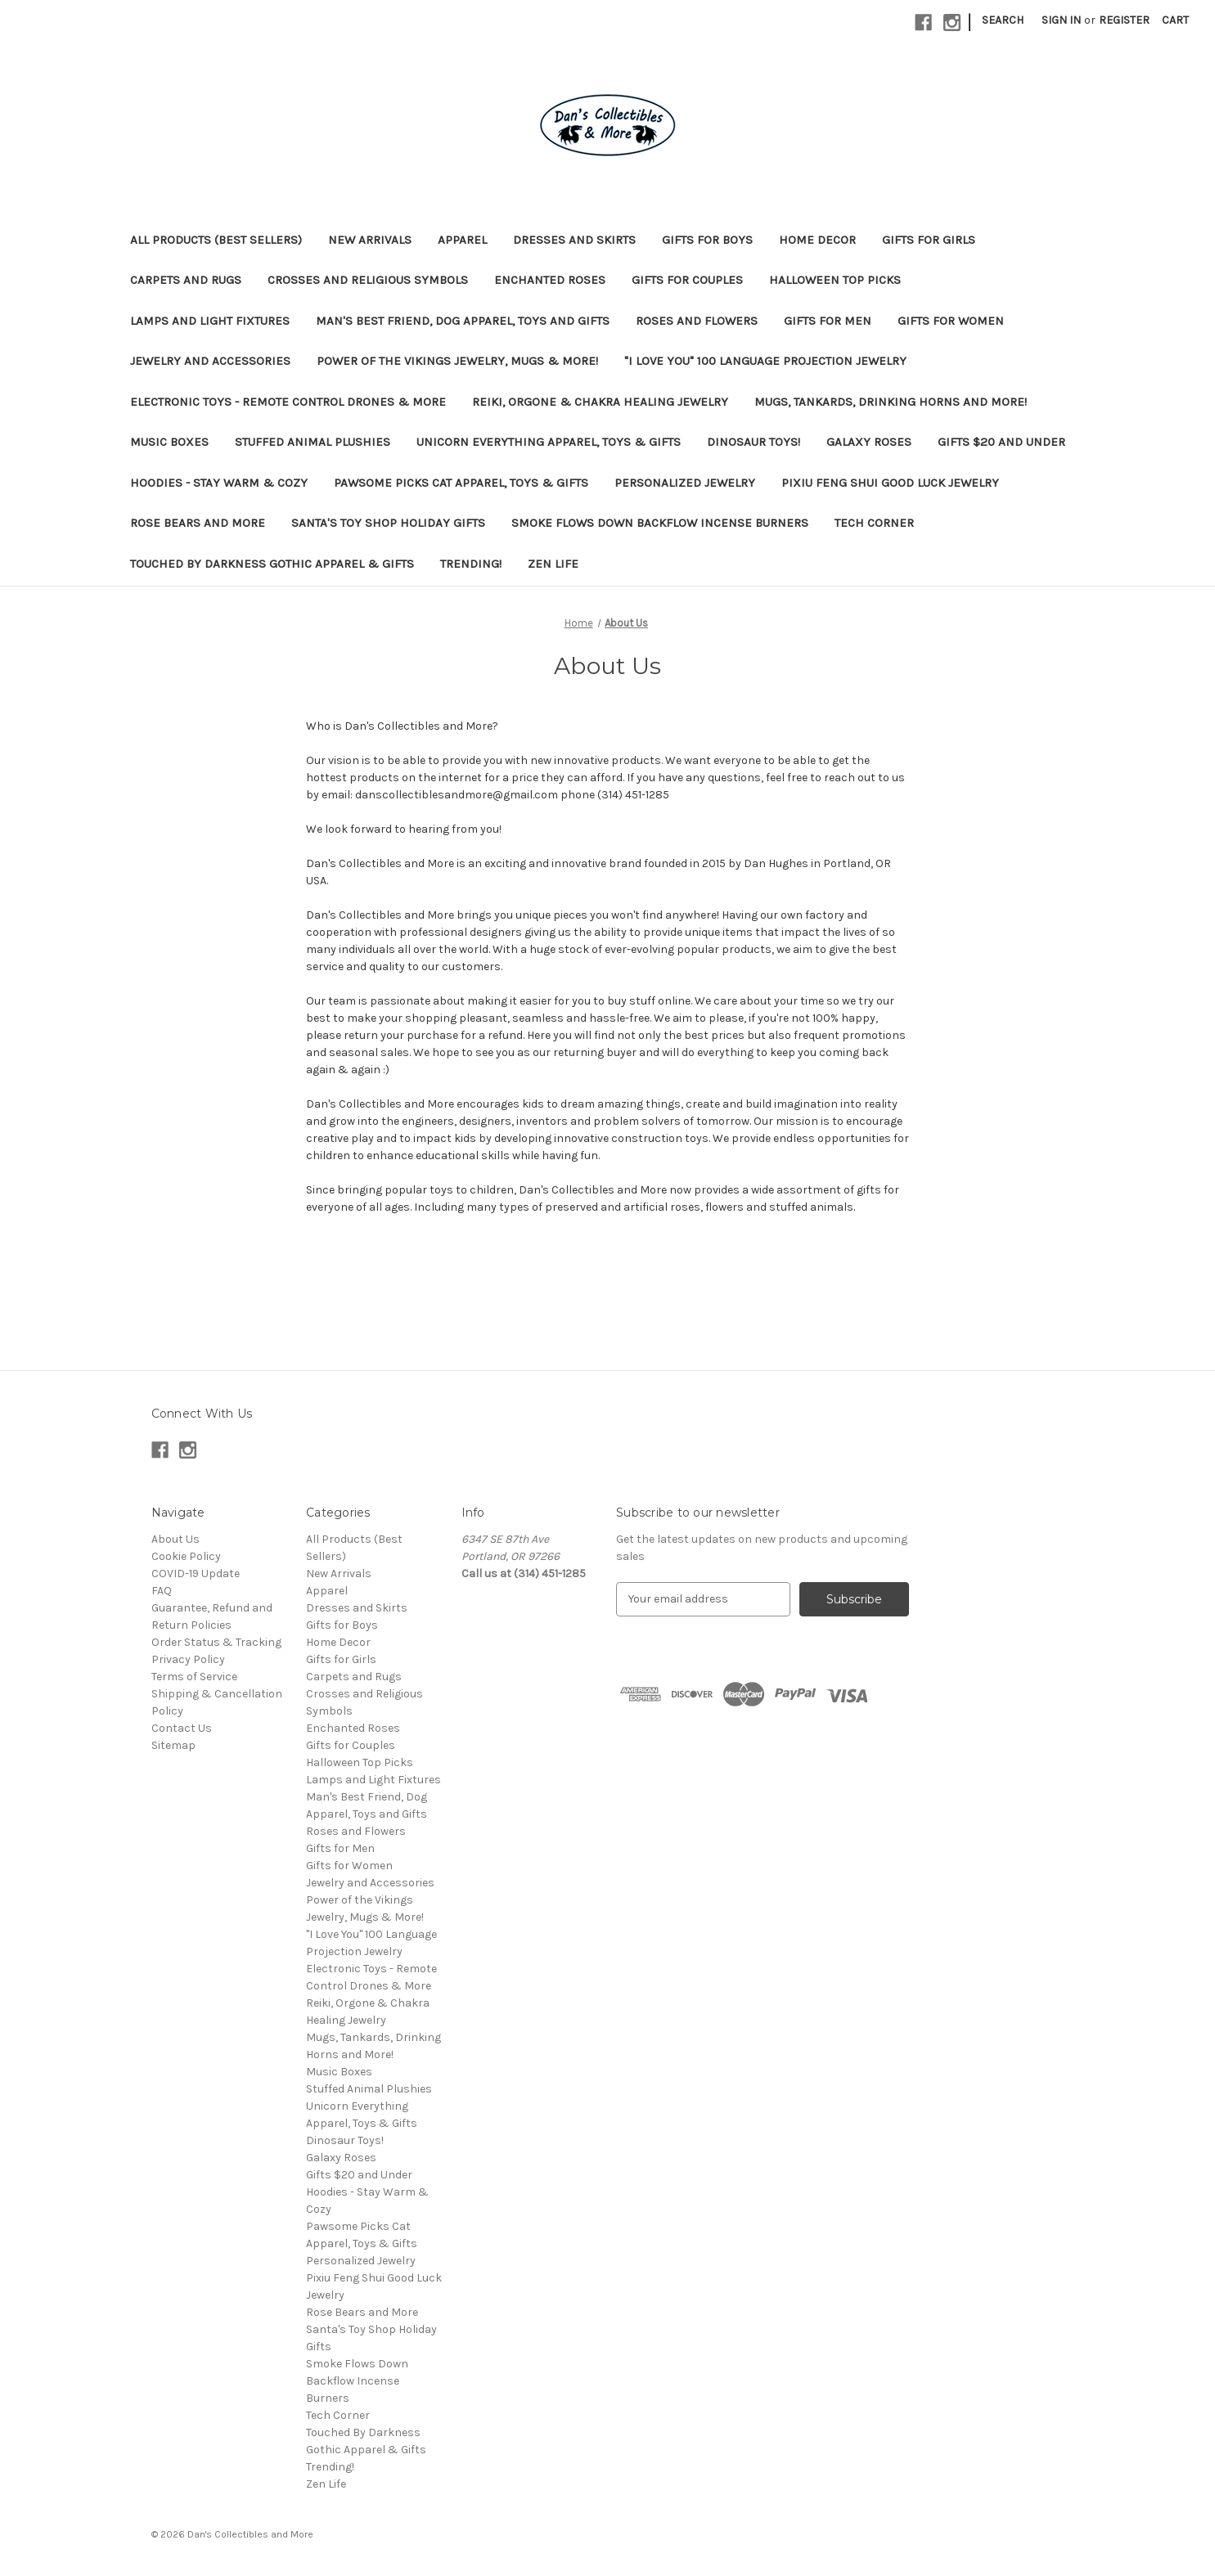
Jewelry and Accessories (210, 360)
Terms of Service (194, 1677)
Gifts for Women (951, 320)
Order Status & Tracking (216, 1642)
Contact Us (181, 1728)
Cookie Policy (186, 1556)
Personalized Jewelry (684, 482)
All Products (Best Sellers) (216, 239)
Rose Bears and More (197, 522)
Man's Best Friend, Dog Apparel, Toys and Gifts (463, 320)
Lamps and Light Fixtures (210, 320)
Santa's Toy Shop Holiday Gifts (388, 522)
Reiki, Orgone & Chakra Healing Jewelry (600, 401)
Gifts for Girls (928, 239)
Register (1124, 20)
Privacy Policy (188, 1659)
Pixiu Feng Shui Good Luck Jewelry (890, 482)
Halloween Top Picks (835, 279)
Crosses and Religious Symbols (368, 279)
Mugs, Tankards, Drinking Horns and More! (890, 401)
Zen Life (553, 563)
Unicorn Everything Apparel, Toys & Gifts (548, 441)
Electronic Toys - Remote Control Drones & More (288, 401)
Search (1003, 20)
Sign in (1061, 20)
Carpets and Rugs (185, 279)
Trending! (471, 563)
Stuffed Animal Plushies (312, 441)
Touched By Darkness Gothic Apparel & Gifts (272, 563)
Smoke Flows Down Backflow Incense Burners (659, 522)
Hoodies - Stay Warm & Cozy (219, 482)
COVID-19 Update (195, 1573)
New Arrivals (370, 239)
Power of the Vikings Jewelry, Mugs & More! (457, 360)
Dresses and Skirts (574, 239)
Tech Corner (874, 522)
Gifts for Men (827, 320)
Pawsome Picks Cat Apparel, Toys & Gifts (461, 482)
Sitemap (173, 1745)
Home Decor (817, 239)
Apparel (462, 239)
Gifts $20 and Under (1001, 441)
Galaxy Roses (868, 441)
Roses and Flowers (697, 320)
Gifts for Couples (687, 279)
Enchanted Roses (549, 279)
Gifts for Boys (707, 239)
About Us (175, 1539)
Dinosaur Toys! (753, 441)
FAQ (161, 1591)
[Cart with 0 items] (1175, 20)
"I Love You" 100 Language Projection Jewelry (765, 360)
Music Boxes (169, 441)
